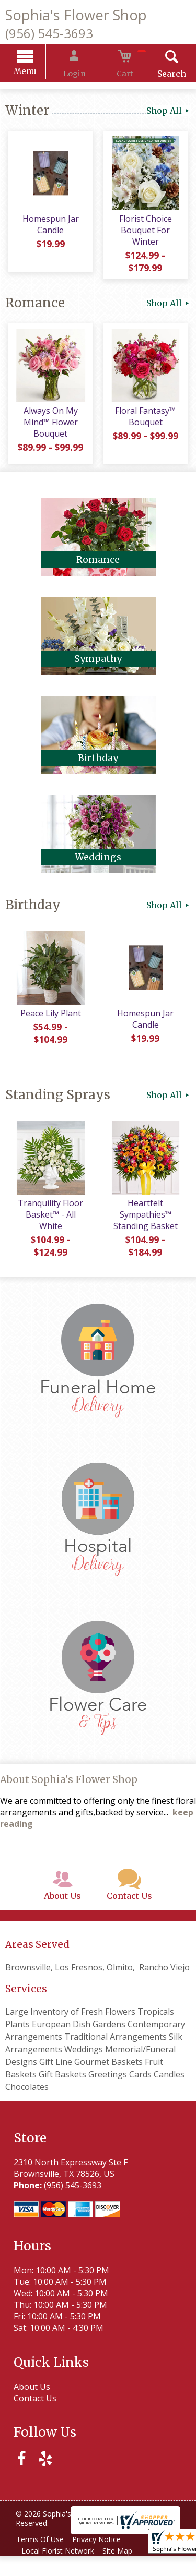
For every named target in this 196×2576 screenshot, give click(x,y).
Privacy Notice (102, 2559)
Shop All (168, 112)
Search (159, 75)
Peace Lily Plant (49, 1020)
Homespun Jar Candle (49, 228)
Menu (37, 73)
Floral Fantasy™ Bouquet (147, 424)
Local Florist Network (60, 2570)
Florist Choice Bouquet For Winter (147, 234)
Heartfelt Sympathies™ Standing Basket (147, 1222)
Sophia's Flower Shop (76, 15)
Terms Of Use (42, 2559)
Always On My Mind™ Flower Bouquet (49, 430)
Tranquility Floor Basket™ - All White (49, 1222)
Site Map (124, 2570)
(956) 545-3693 (49, 33)
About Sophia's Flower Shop (68, 1787)
